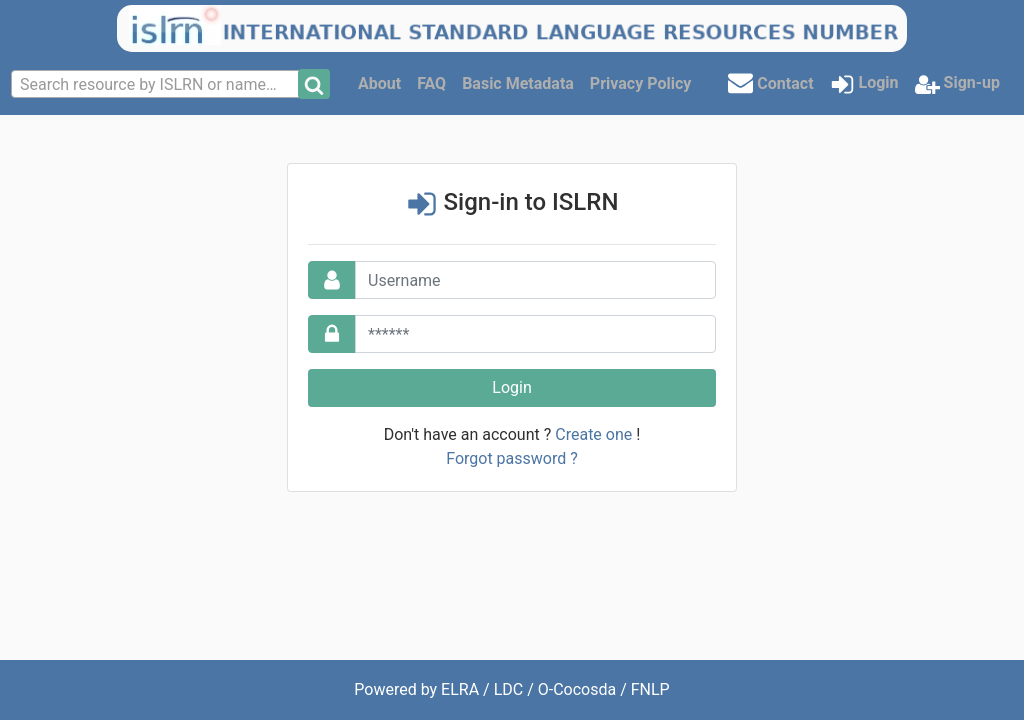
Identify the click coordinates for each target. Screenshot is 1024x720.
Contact (770, 82)
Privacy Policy (640, 83)
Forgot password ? (512, 458)
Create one (593, 434)
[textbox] (157, 85)
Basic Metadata (518, 83)
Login (864, 84)
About (379, 83)
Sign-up (957, 84)
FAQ (431, 83)
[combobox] (157, 84)
